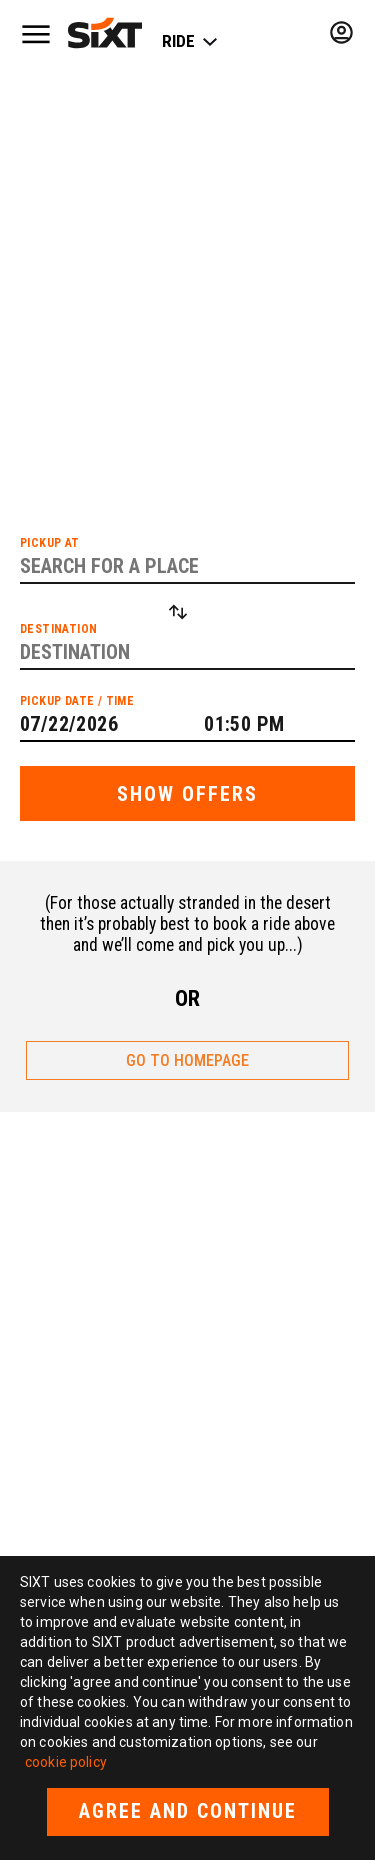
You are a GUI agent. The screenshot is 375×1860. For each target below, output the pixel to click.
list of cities (205, 339)
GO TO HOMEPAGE (187, 1060)
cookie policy (66, 1762)
